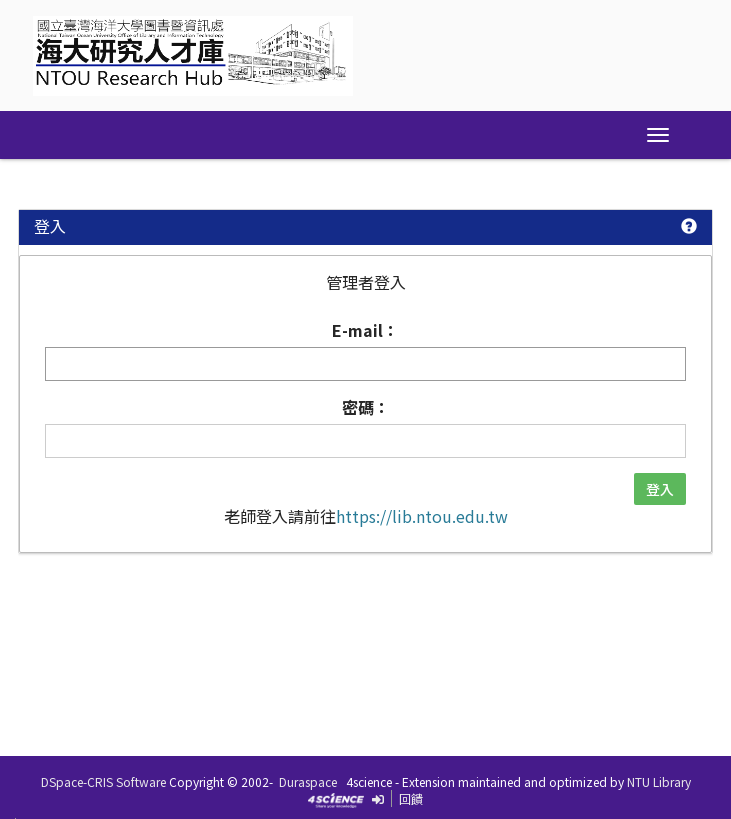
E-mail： (365, 330)
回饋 (411, 798)
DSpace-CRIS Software (103, 781)
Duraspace (308, 781)
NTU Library (659, 781)
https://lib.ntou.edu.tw (422, 516)
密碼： (366, 407)
